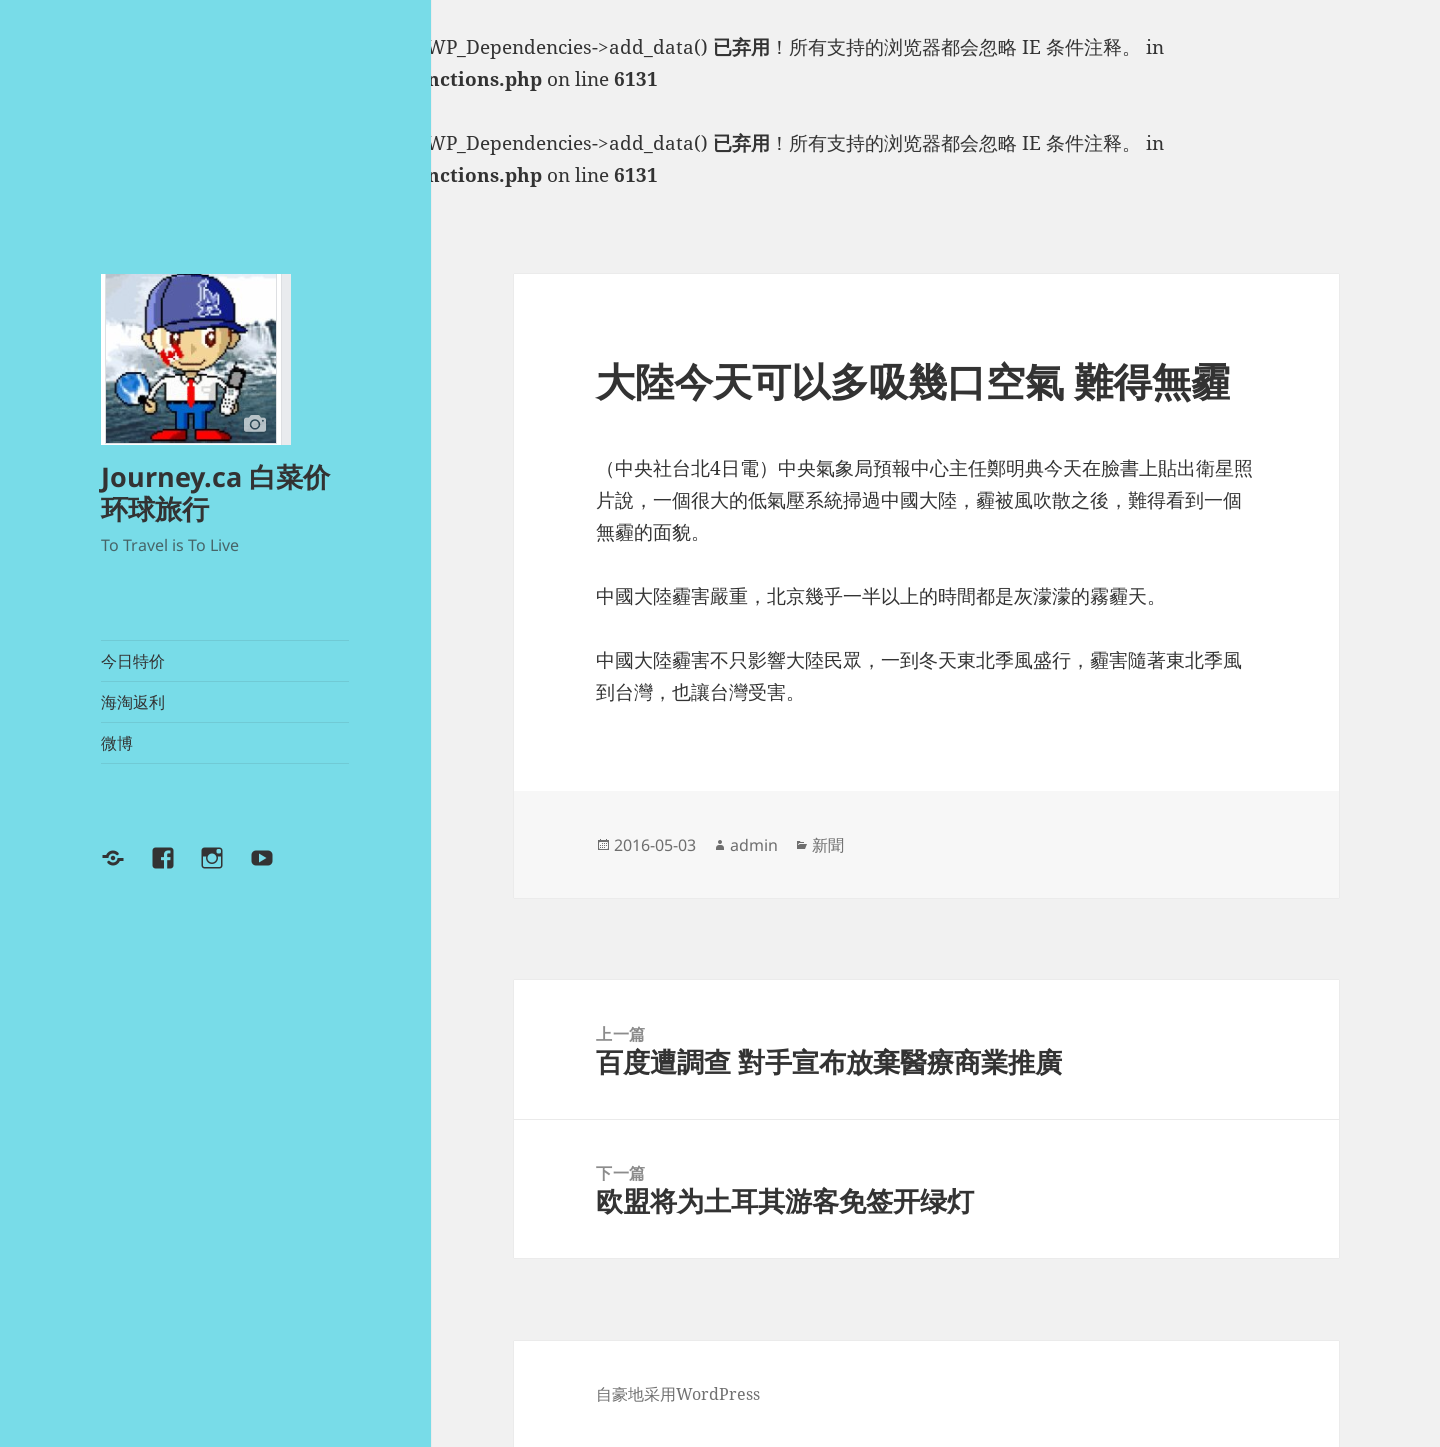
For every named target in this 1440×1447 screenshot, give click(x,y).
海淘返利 (133, 702)
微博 (117, 743)
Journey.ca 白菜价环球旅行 (215, 492)
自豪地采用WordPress (678, 1394)
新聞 (828, 845)
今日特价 (133, 661)
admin (754, 845)
